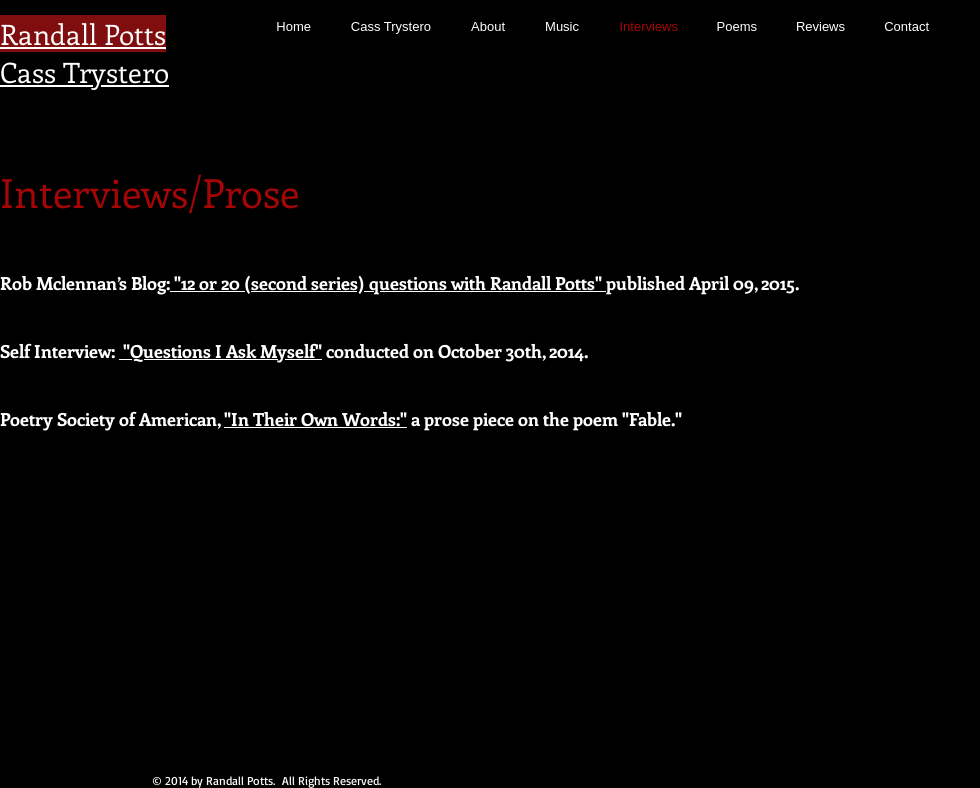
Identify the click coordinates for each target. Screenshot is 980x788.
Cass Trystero (84, 71)
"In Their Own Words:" (315, 419)
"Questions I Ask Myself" (220, 351)
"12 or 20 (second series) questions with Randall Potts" (388, 283)
